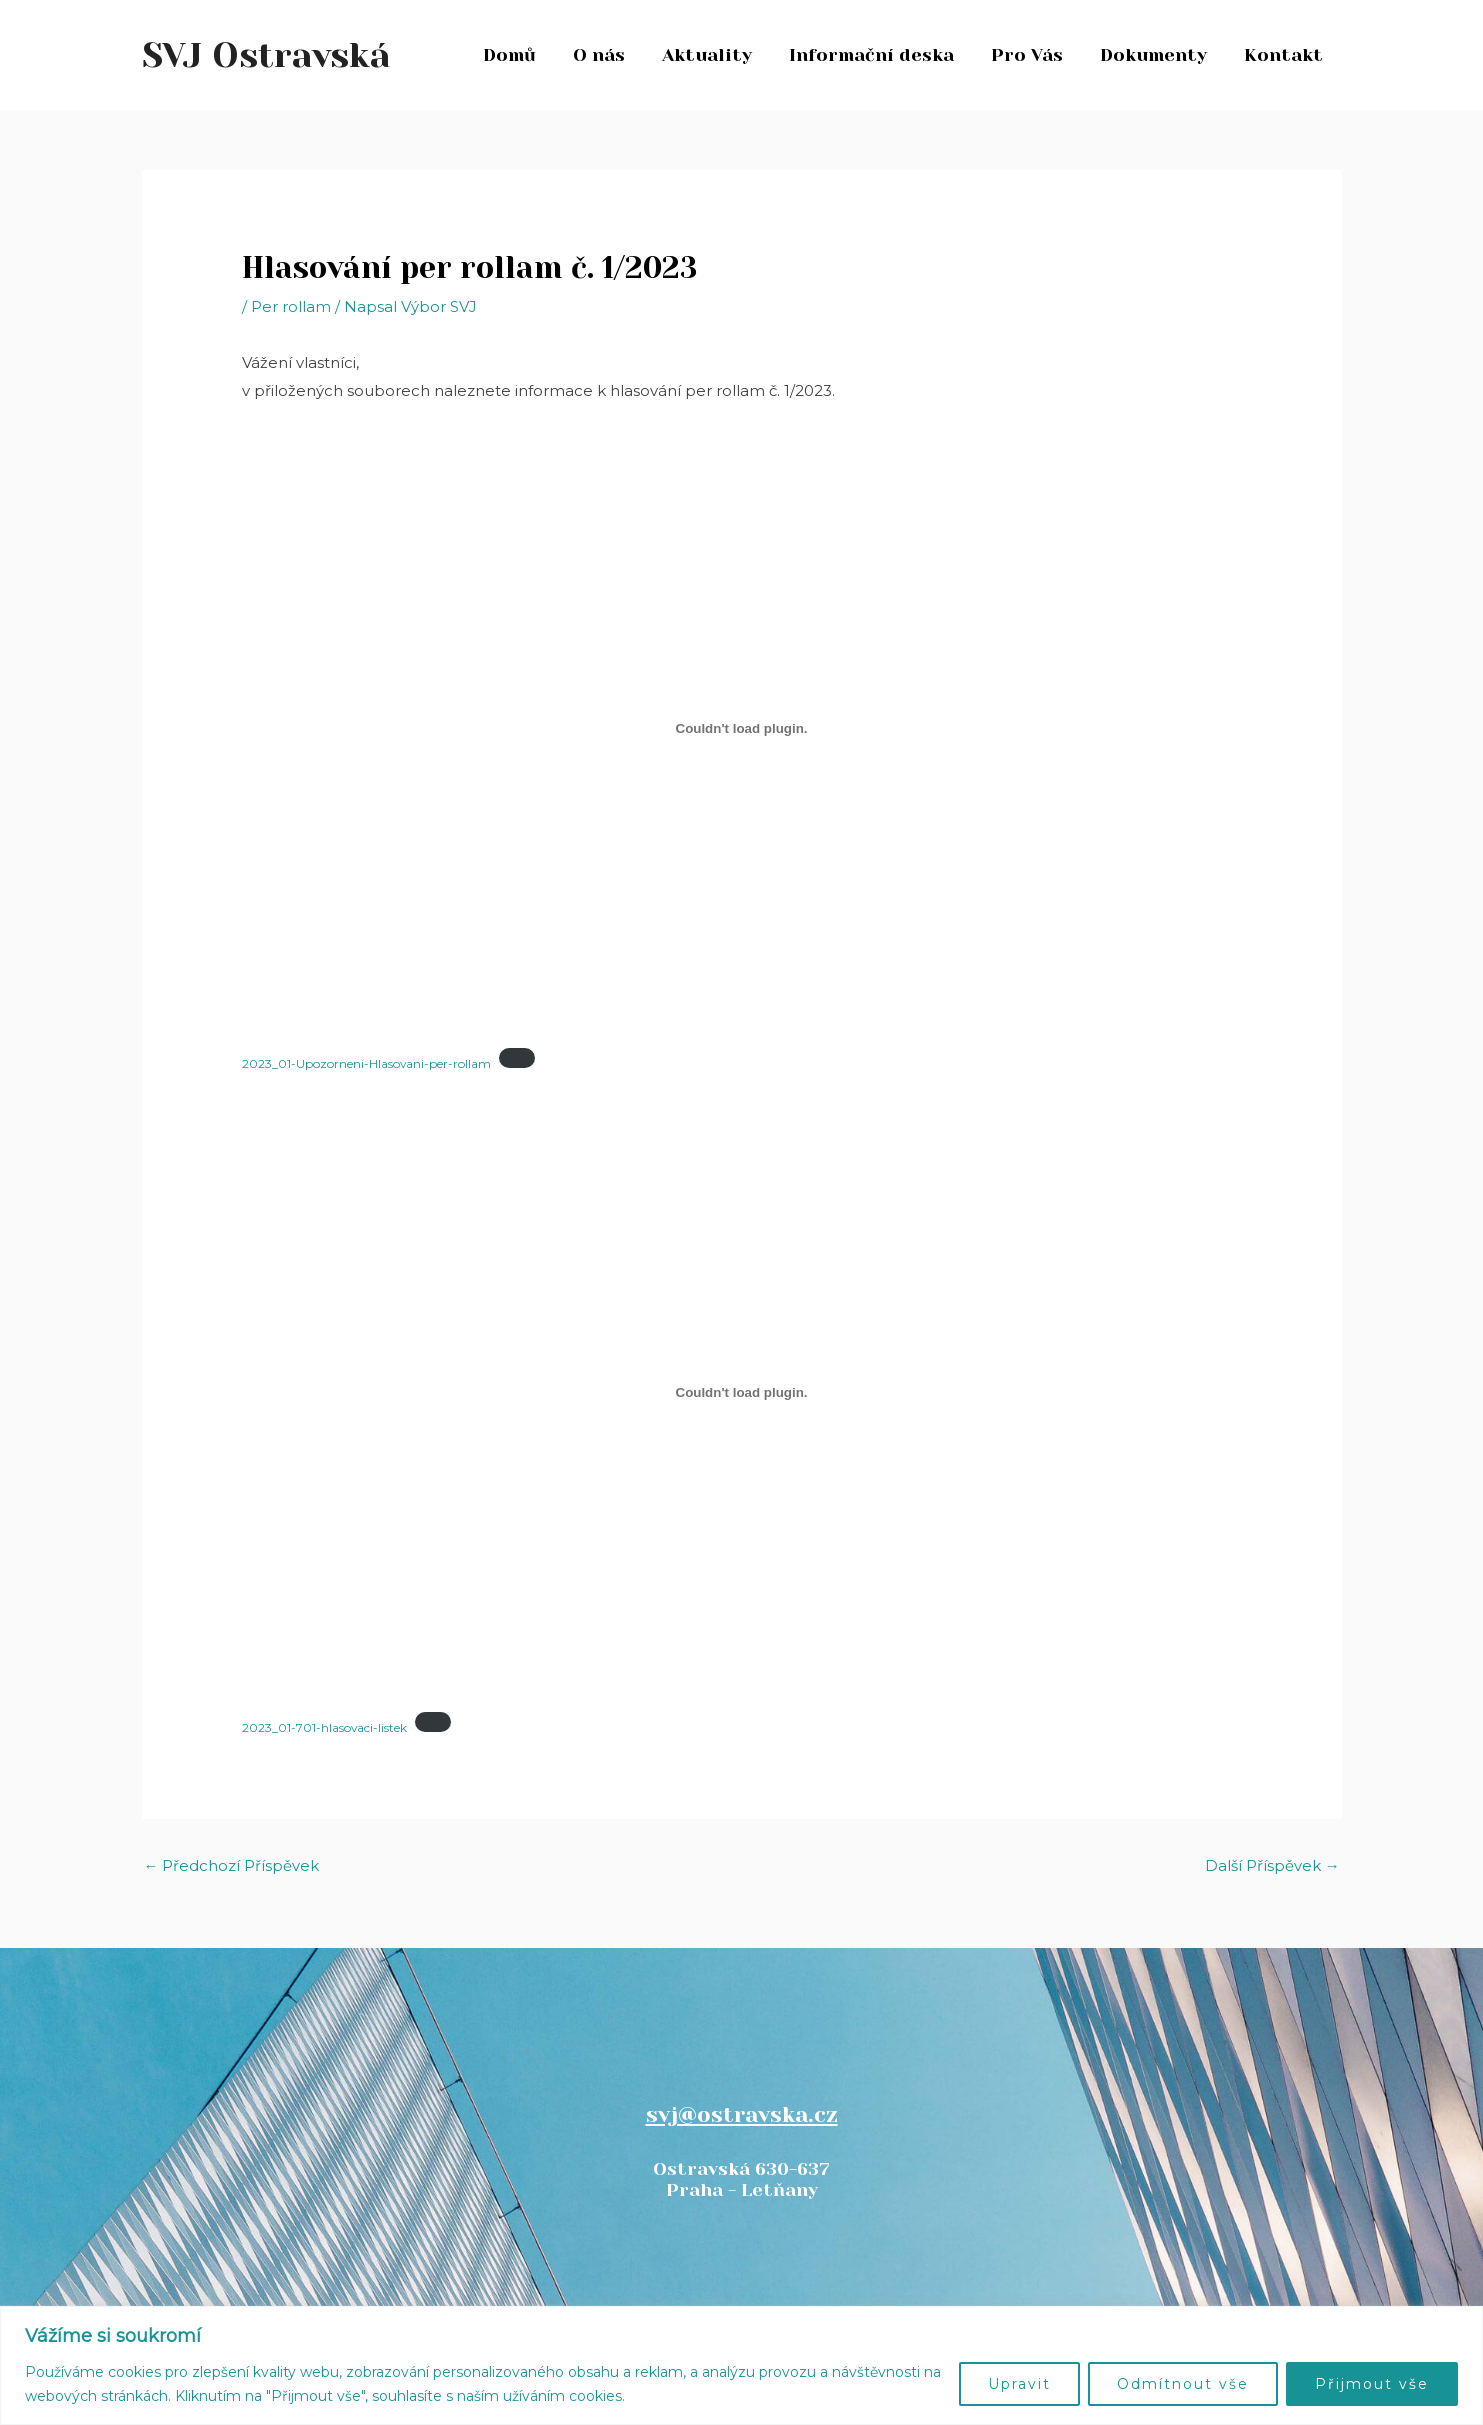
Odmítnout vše (1183, 2384)
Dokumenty (1155, 55)
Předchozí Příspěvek (232, 1866)
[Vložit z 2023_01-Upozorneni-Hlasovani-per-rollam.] (742, 728)
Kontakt (1284, 55)
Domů (516, 55)
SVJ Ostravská (266, 55)
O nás (605, 55)
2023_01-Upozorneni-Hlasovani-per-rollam (367, 1062)
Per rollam (291, 306)
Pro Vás (1030, 55)
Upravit (1019, 2384)
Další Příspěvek (1272, 1866)
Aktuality (712, 55)
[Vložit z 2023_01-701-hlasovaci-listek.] (742, 1392)
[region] (741, 2365)
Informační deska (875, 55)
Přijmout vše (1372, 2384)
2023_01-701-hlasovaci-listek (325, 1726)
